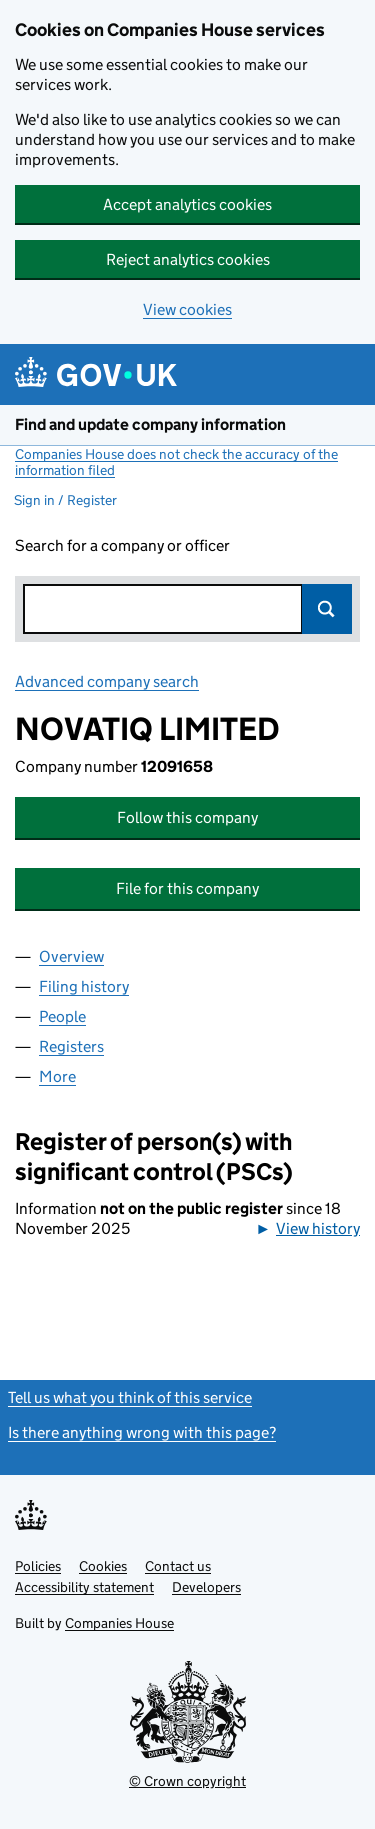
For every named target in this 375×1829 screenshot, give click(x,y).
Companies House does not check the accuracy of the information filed (176, 462)
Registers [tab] (71, 1046)
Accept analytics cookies (187, 204)
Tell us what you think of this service (130, 1397)
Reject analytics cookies (188, 259)
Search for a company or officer (122, 545)
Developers (206, 1587)
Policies (38, 1566)
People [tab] (62, 1016)
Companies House (119, 1623)
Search (327, 609)
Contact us (178, 1566)
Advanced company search (107, 681)
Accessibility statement (84, 1587)
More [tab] (57, 1076)
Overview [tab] (71, 956)
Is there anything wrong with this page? (142, 1432)
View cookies (187, 309)
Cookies (103, 1566)
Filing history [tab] (84, 986)
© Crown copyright (187, 1781)
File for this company (187, 888)
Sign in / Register (65, 500)
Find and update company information (150, 424)
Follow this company (187, 817)
